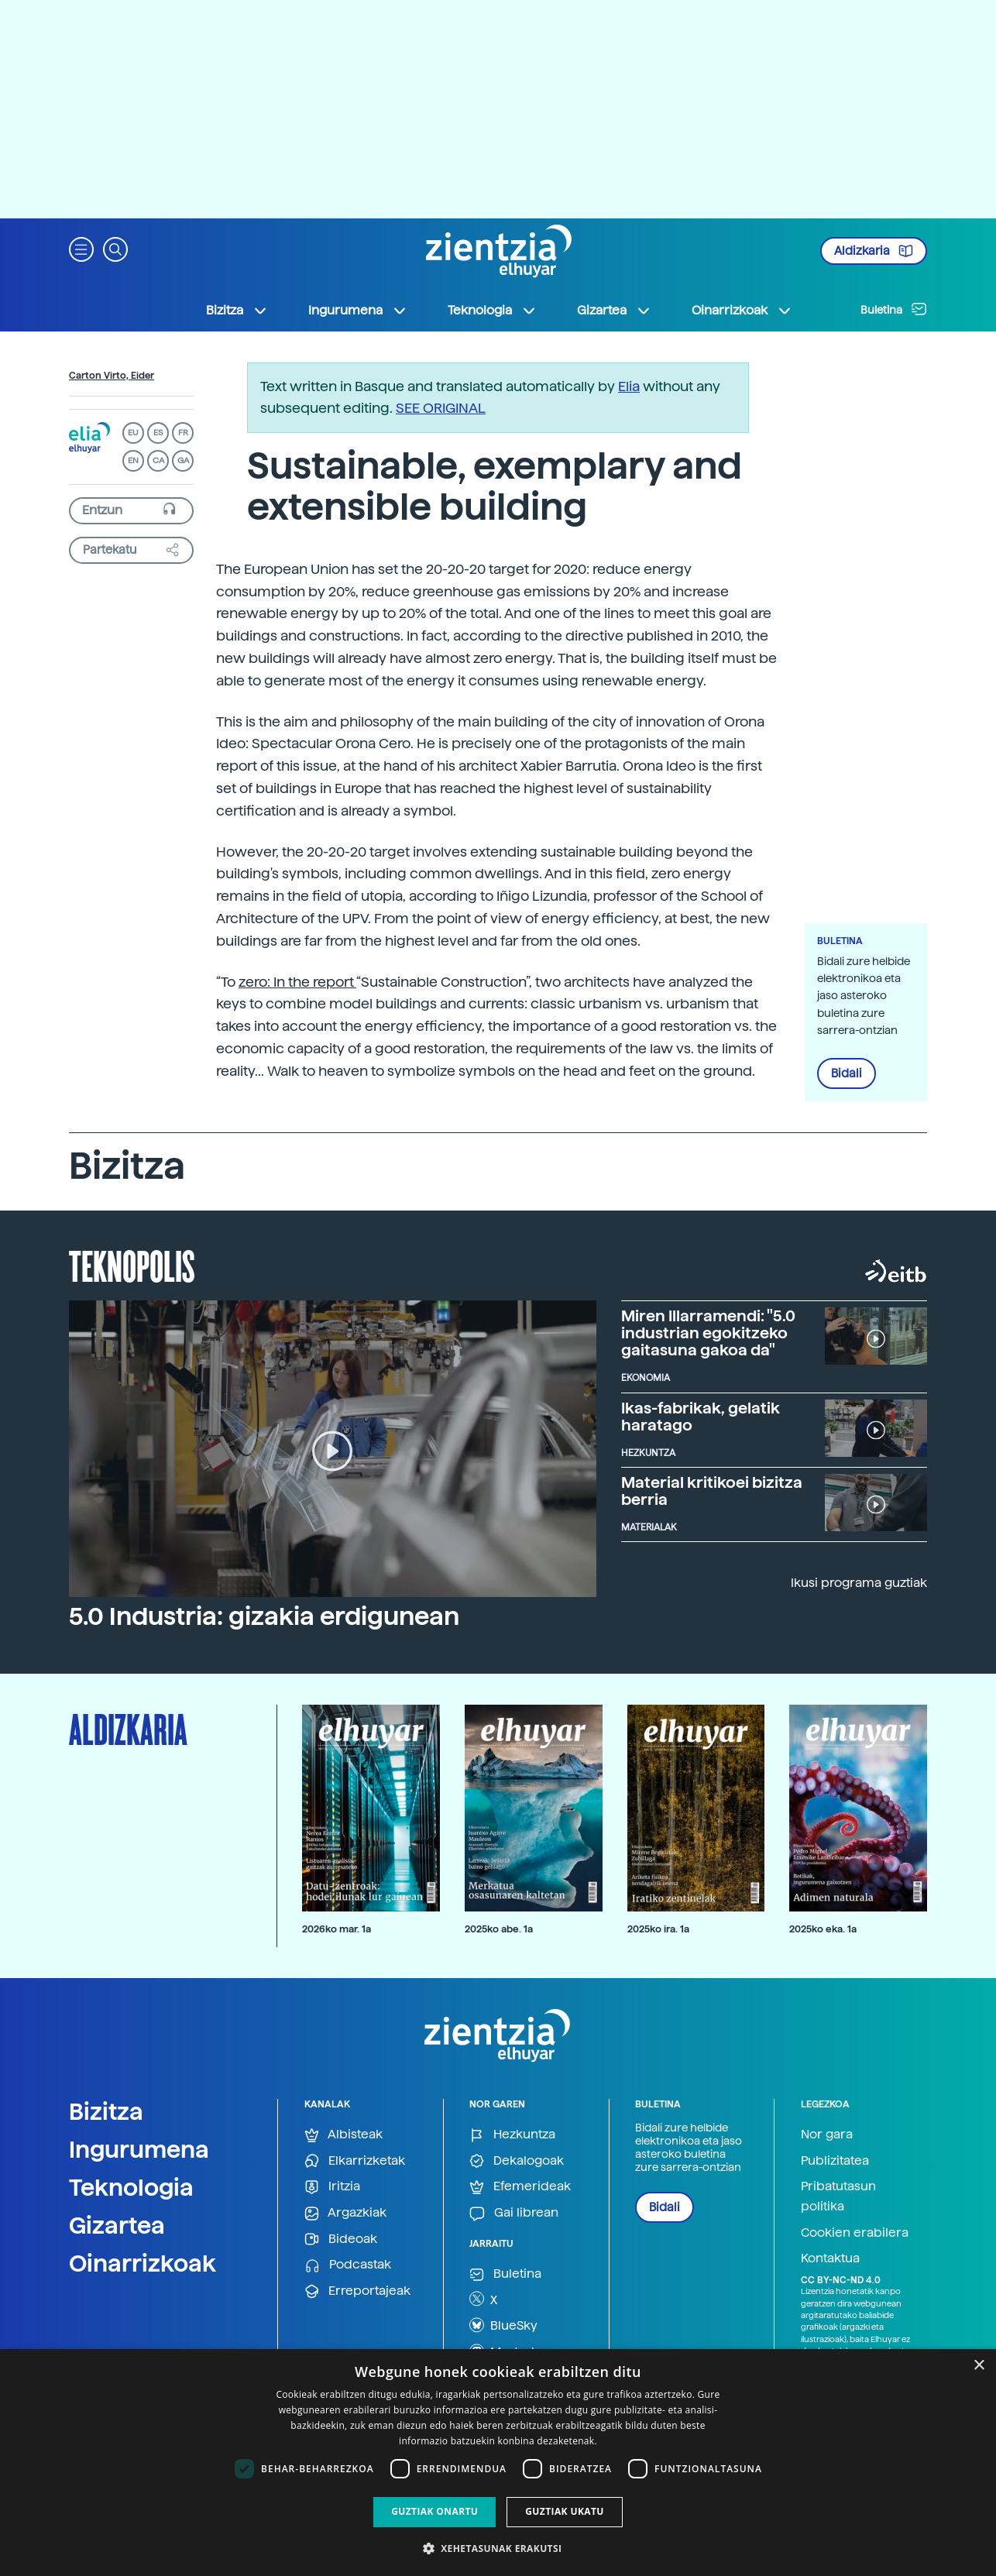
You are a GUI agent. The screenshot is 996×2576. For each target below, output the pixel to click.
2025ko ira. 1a (658, 1929)
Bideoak (340, 2239)
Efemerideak (520, 2187)
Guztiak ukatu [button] (564, 2511)
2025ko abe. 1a (499, 1929)
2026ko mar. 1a (336, 1929)
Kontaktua (830, 2258)
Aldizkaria (873, 251)
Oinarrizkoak (142, 2263)
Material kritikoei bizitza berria (711, 1491)
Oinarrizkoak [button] (742, 310)
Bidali (846, 1073)
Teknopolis (132, 1265)
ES (158, 433)
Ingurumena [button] (357, 310)
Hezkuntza (512, 2135)
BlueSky (503, 2325)
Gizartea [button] (614, 310)
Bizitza (106, 2111)
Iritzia (332, 2187)
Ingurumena (139, 2149)
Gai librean (513, 2213)
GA (183, 460)
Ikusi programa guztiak (859, 1582)
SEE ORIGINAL (441, 408)
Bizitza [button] (237, 310)
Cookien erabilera (854, 2232)
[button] (81, 248)
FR (183, 433)
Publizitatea (835, 2160)
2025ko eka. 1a (823, 1929)
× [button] (978, 2366)
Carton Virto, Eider (111, 375)
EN (133, 460)
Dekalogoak (516, 2161)
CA (158, 460)
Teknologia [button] (492, 310)
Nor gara (827, 2134)
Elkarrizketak (354, 2161)
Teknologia (131, 2187)
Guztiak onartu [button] (434, 2511)
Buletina (893, 309)
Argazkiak (345, 2213)
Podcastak (347, 2265)
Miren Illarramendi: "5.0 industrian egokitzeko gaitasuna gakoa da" (708, 1333)
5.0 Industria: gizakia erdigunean (264, 1616)
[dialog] (498, 2462)
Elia (629, 386)
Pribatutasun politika (838, 2196)
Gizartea (117, 2225)
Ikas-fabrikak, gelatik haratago (700, 1416)
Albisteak (343, 2135)
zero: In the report (297, 982)
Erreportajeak (357, 2291)
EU (133, 433)
